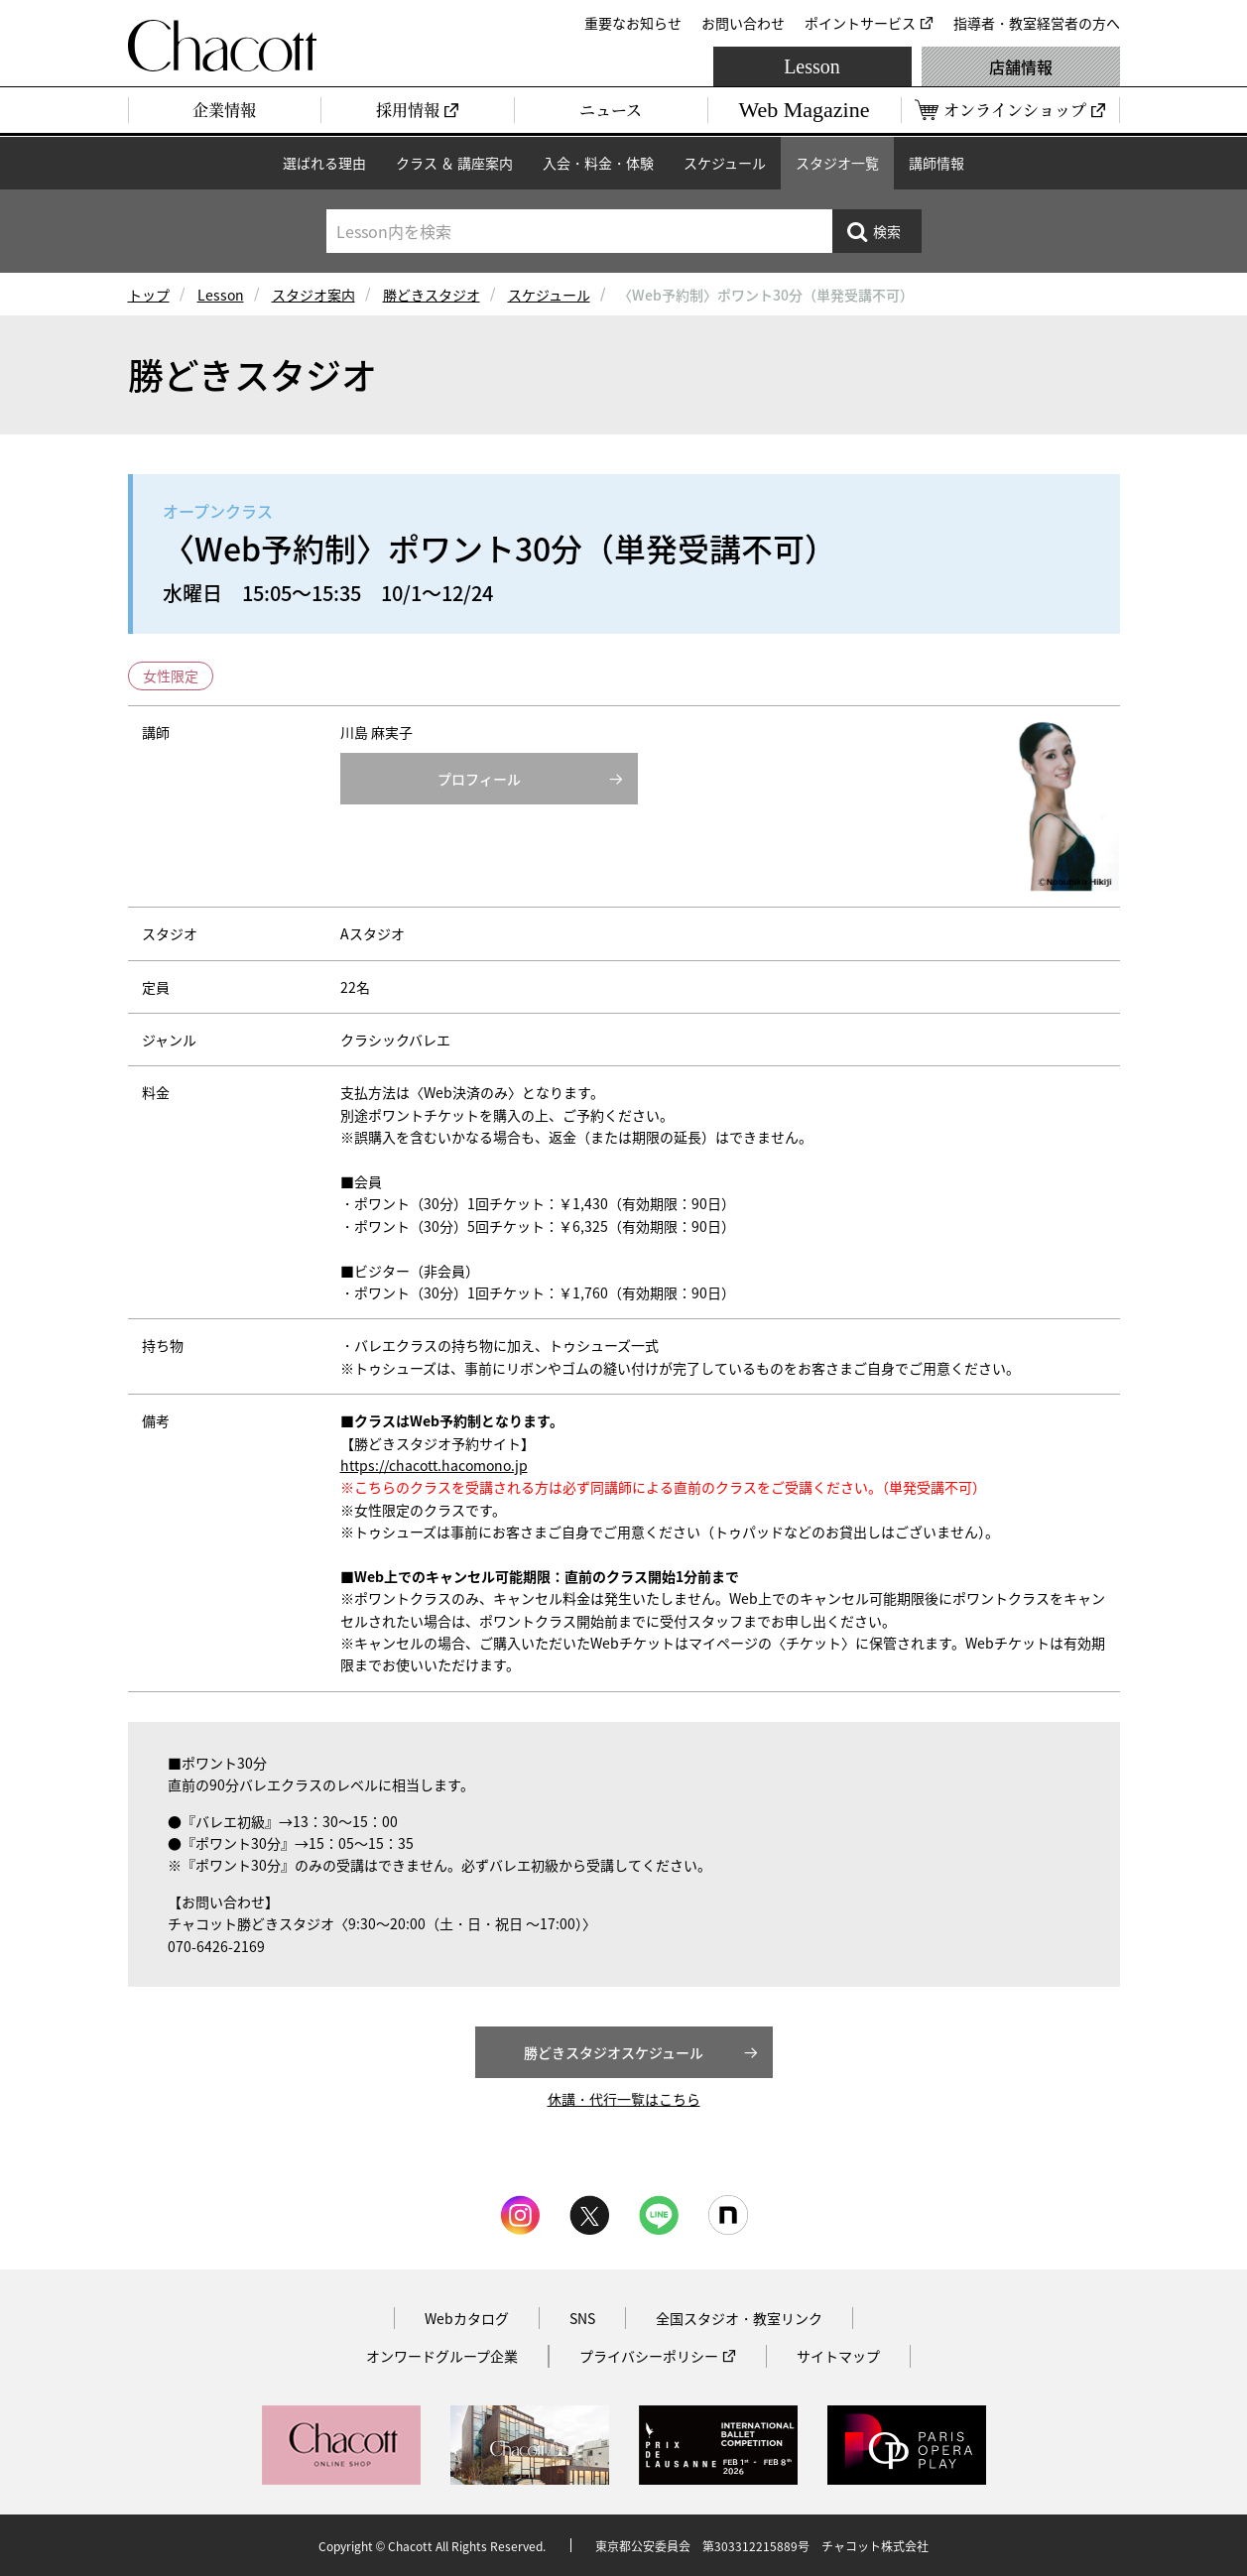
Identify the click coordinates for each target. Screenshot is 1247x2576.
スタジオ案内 (313, 295)
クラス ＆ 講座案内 (454, 163)
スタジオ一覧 (837, 163)
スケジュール (725, 163)
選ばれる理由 (324, 163)
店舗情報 (1021, 66)
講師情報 (936, 163)
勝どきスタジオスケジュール (613, 2052)
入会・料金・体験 (598, 163)
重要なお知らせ (633, 23)
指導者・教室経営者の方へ (1036, 23)
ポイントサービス (860, 23)
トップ (149, 295)
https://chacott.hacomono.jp (434, 1465)
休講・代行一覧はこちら (624, 2099)
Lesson (812, 66)
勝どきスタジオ (431, 295)
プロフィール (479, 779)
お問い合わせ (743, 23)
